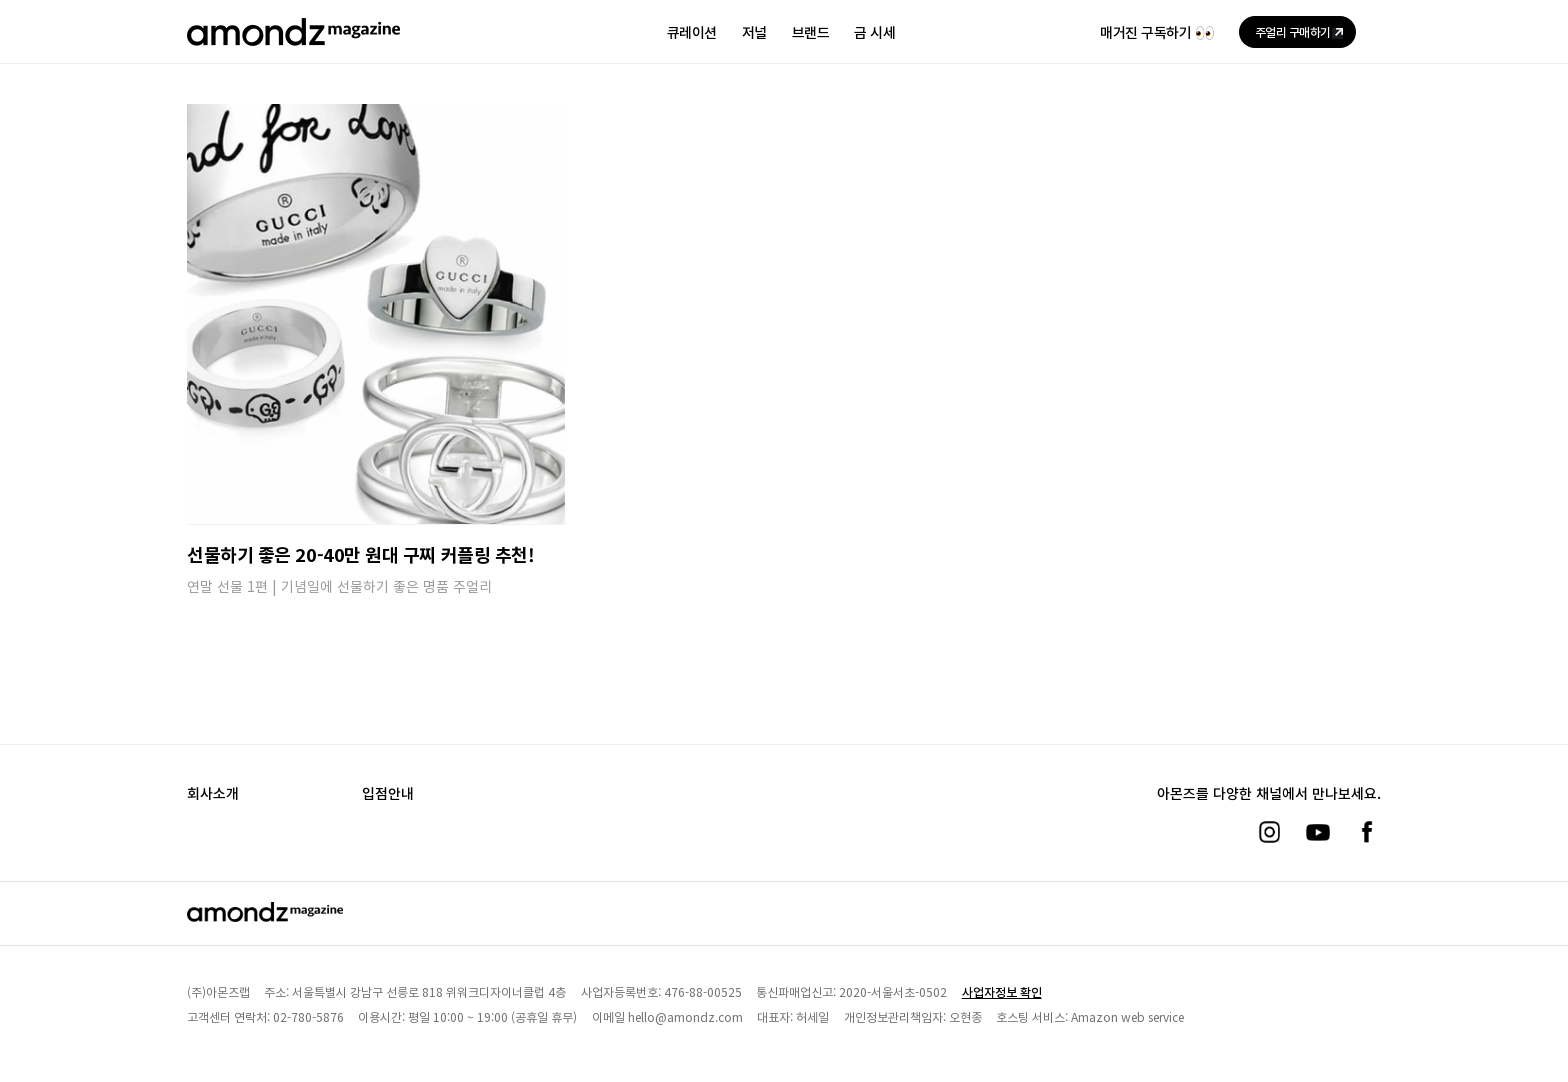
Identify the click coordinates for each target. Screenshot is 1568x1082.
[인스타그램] (1269, 832)
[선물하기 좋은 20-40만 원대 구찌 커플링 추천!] (376, 314)
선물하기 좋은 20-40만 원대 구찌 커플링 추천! (360, 554)
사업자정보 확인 (1002, 991)
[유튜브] (1318, 832)
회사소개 (213, 793)
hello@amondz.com (685, 1016)
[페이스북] (1367, 832)
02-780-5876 (308, 1016)
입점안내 (388, 793)
